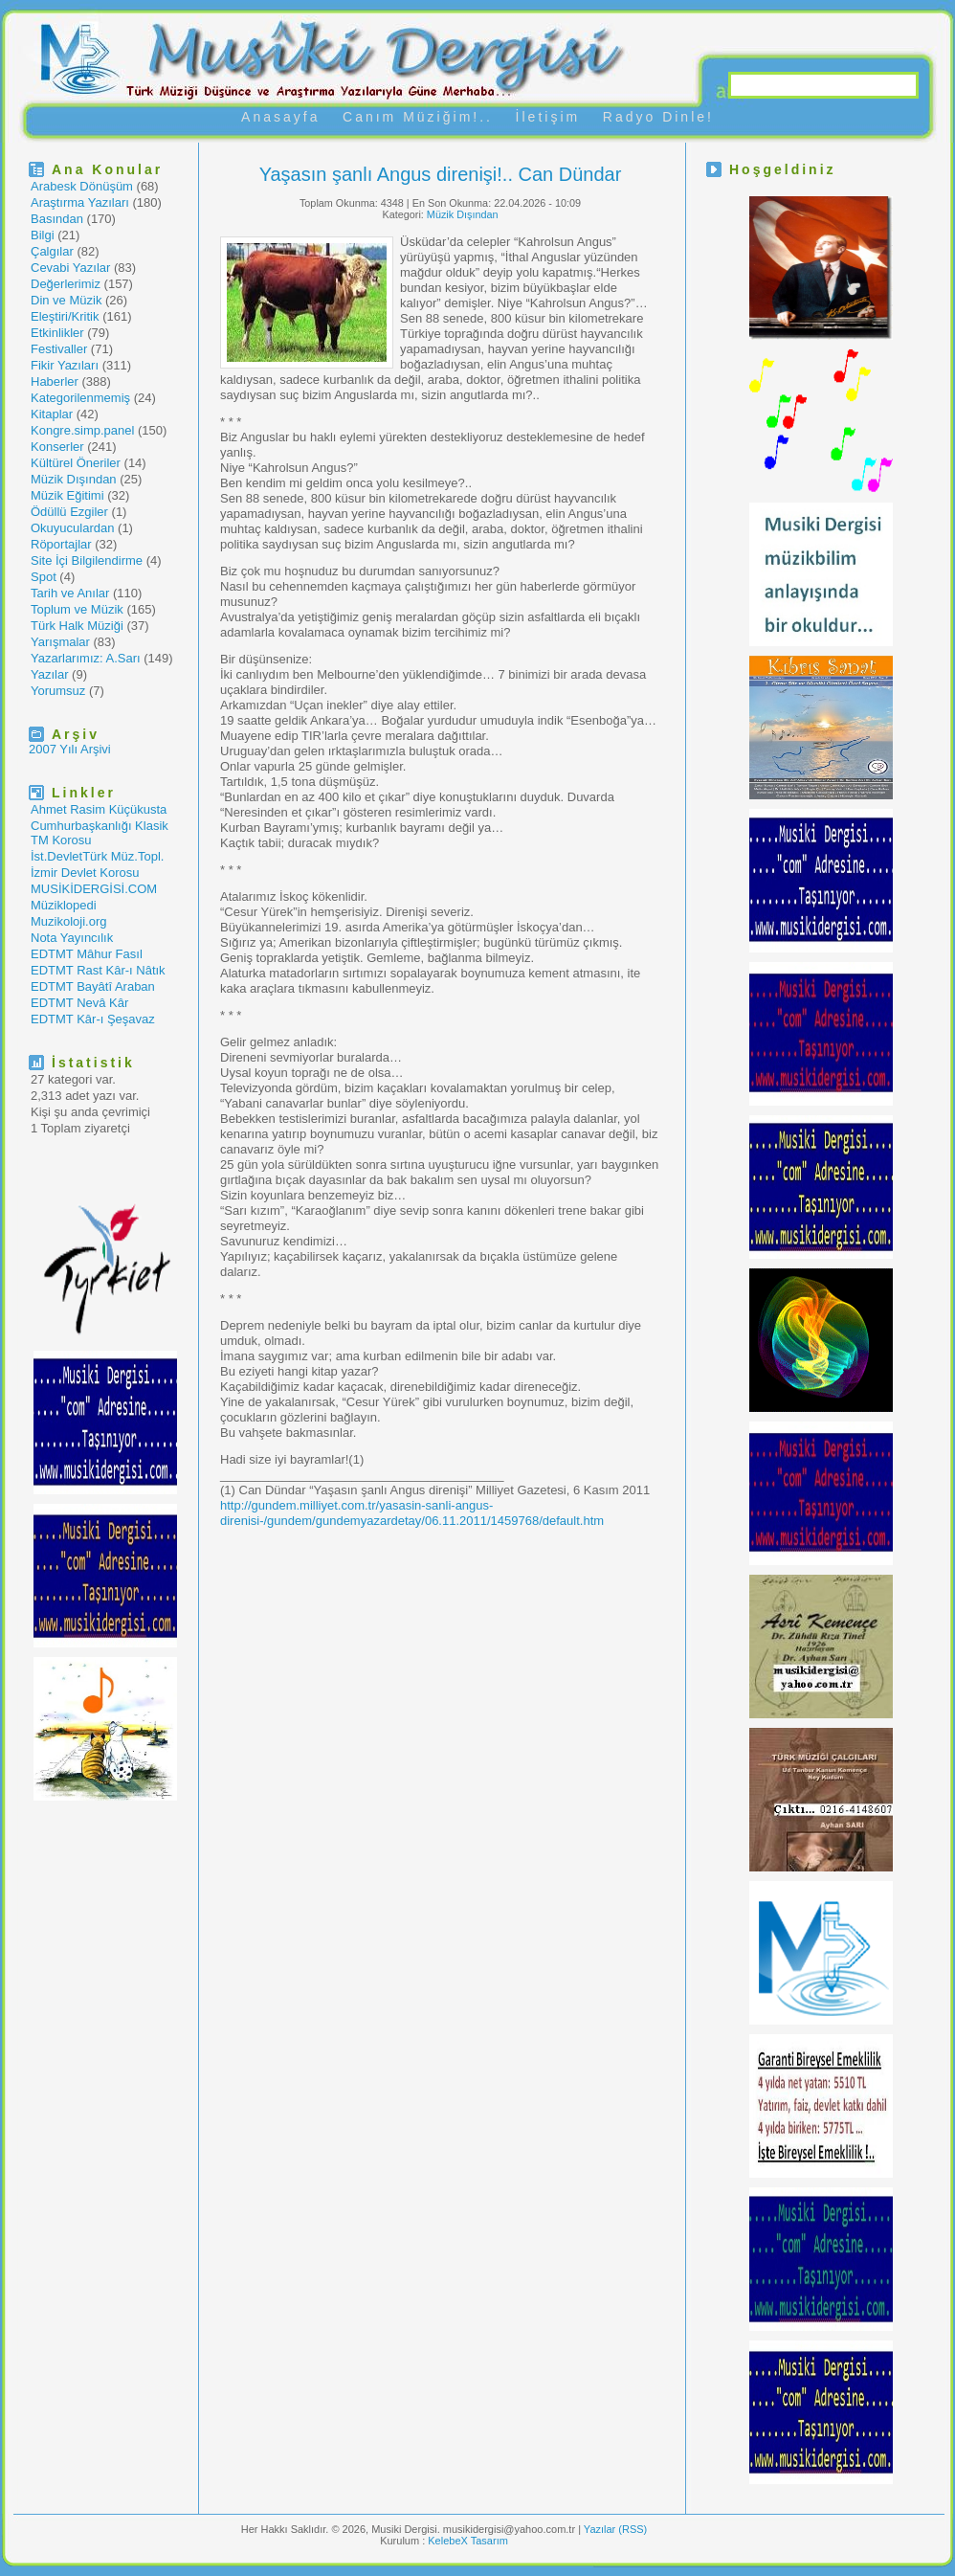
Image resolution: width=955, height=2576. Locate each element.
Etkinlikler (57, 332)
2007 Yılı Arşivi (70, 749)
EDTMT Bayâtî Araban (93, 986)
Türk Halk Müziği (77, 625)
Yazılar (50, 674)
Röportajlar (61, 544)
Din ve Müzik (66, 300)
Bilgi (43, 235)
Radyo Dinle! (658, 116)
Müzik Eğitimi (67, 495)
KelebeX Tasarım (468, 2540)
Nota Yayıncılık (72, 937)
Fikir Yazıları (65, 365)
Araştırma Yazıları (80, 202)
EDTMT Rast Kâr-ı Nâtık (98, 970)
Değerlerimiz (65, 284)
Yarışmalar (60, 642)
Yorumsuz (58, 690)
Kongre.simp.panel (82, 430)
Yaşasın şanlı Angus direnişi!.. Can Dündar (440, 174)
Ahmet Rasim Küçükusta (99, 809)
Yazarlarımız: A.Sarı (86, 658)
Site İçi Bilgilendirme (87, 560)
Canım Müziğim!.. (418, 116)
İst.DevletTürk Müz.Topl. (97, 856)
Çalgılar (52, 251)
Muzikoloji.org (68, 921)
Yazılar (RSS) (615, 2529)
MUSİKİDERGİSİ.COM (94, 889)
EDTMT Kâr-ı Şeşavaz (93, 1019)
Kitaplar (52, 414)
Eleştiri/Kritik (65, 316)
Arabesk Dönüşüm (82, 186)
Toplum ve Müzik (77, 609)
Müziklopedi (64, 905)
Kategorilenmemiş (80, 398)
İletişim (548, 116)
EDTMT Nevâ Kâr (79, 1003)
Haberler (54, 381)
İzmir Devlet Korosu (85, 872)
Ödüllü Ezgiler (69, 511)
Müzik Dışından (74, 479)
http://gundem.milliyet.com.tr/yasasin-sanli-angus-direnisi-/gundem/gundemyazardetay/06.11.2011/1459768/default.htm (412, 1513)
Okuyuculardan (72, 528)
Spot (43, 577)
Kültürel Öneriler (76, 463)
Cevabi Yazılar (70, 267)
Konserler (57, 446)
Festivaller (59, 349)
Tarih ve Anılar (70, 593)
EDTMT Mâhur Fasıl (87, 954)
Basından (57, 219)
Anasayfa (280, 116)
